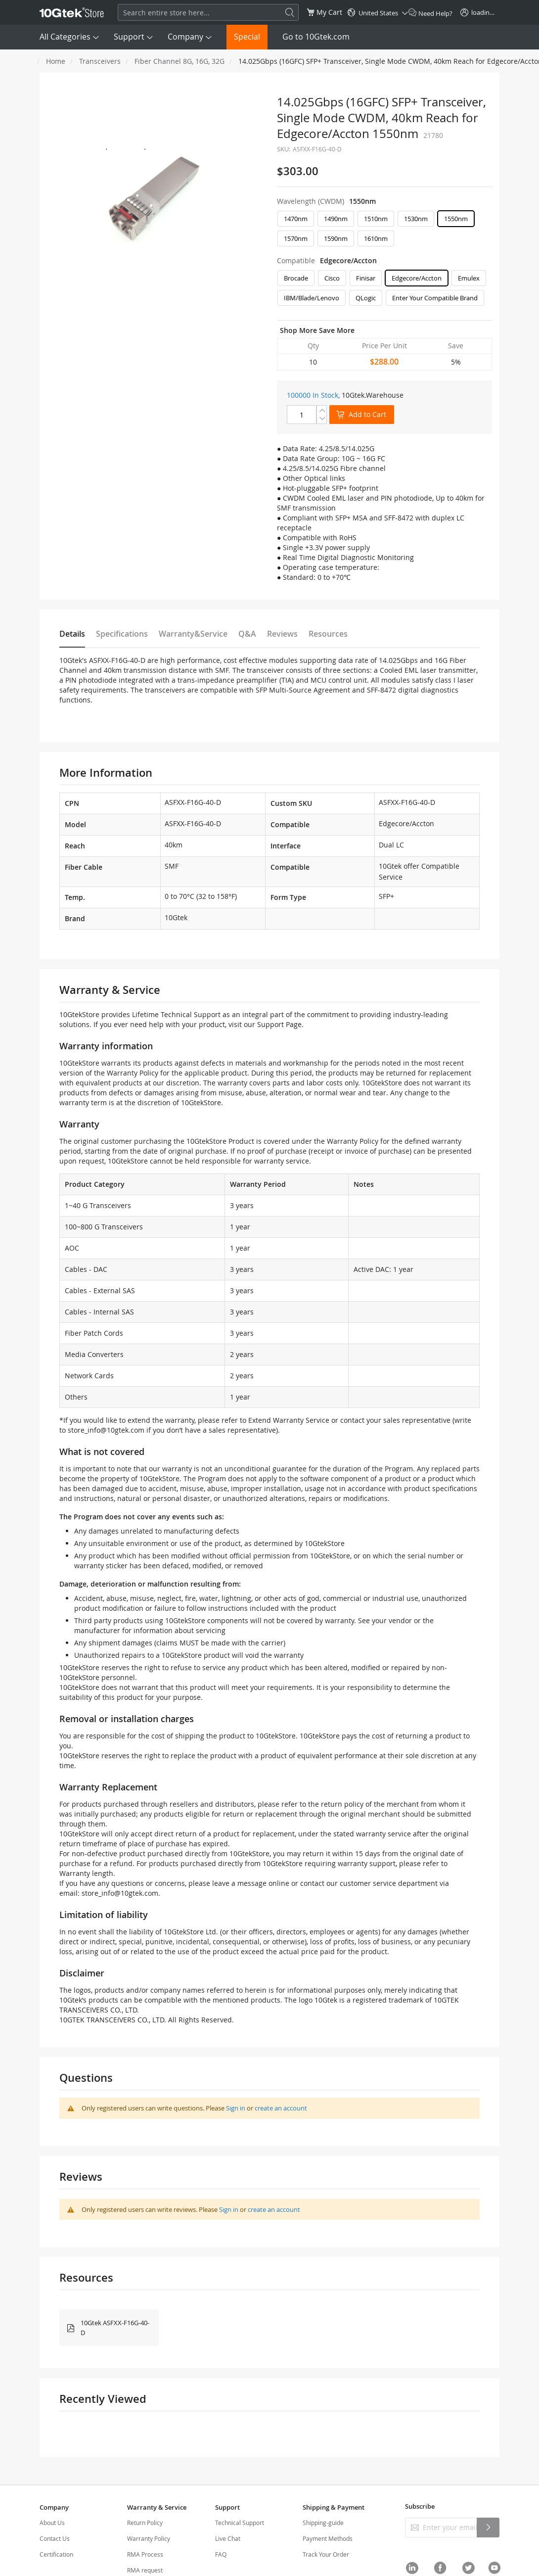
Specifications (122, 633)
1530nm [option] (416, 218)
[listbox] (384, 231)
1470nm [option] (296, 218)
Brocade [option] (296, 278)
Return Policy (145, 2523)
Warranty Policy (148, 2538)
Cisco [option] (332, 278)
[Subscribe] (488, 2527)
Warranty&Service (193, 633)
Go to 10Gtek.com (316, 36)
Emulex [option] (469, 278)
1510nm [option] (376, 218)
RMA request (145, 2570)
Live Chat (227, 2538)
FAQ (220, 2554)
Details (72, 633)
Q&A (247, 633)
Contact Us (55, 2538)
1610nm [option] (376, 238)
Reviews (282, 633)
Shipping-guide (323, 2523)
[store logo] (72, 12)
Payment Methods (328, 2538)
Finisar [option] (365, 278)
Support (129, 36)
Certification (56, 2554)
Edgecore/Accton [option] (417, 278)
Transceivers (100, 61)
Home (55, 61)
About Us (52, 2523)
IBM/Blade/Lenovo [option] (311, 297)
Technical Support (239, 2523)
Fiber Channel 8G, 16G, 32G (180, 61)
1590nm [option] (336, 238)
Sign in (235, 2108)
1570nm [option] (296, 238)
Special (247, 36)
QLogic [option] (366, 297)
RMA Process (145, 2554)
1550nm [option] (456, 218)
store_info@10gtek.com (106, 1430)
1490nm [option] (336, 218)
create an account (281, 2108)
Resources (328, 633)
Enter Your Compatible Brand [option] (435, 297)
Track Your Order (326, 2554)
